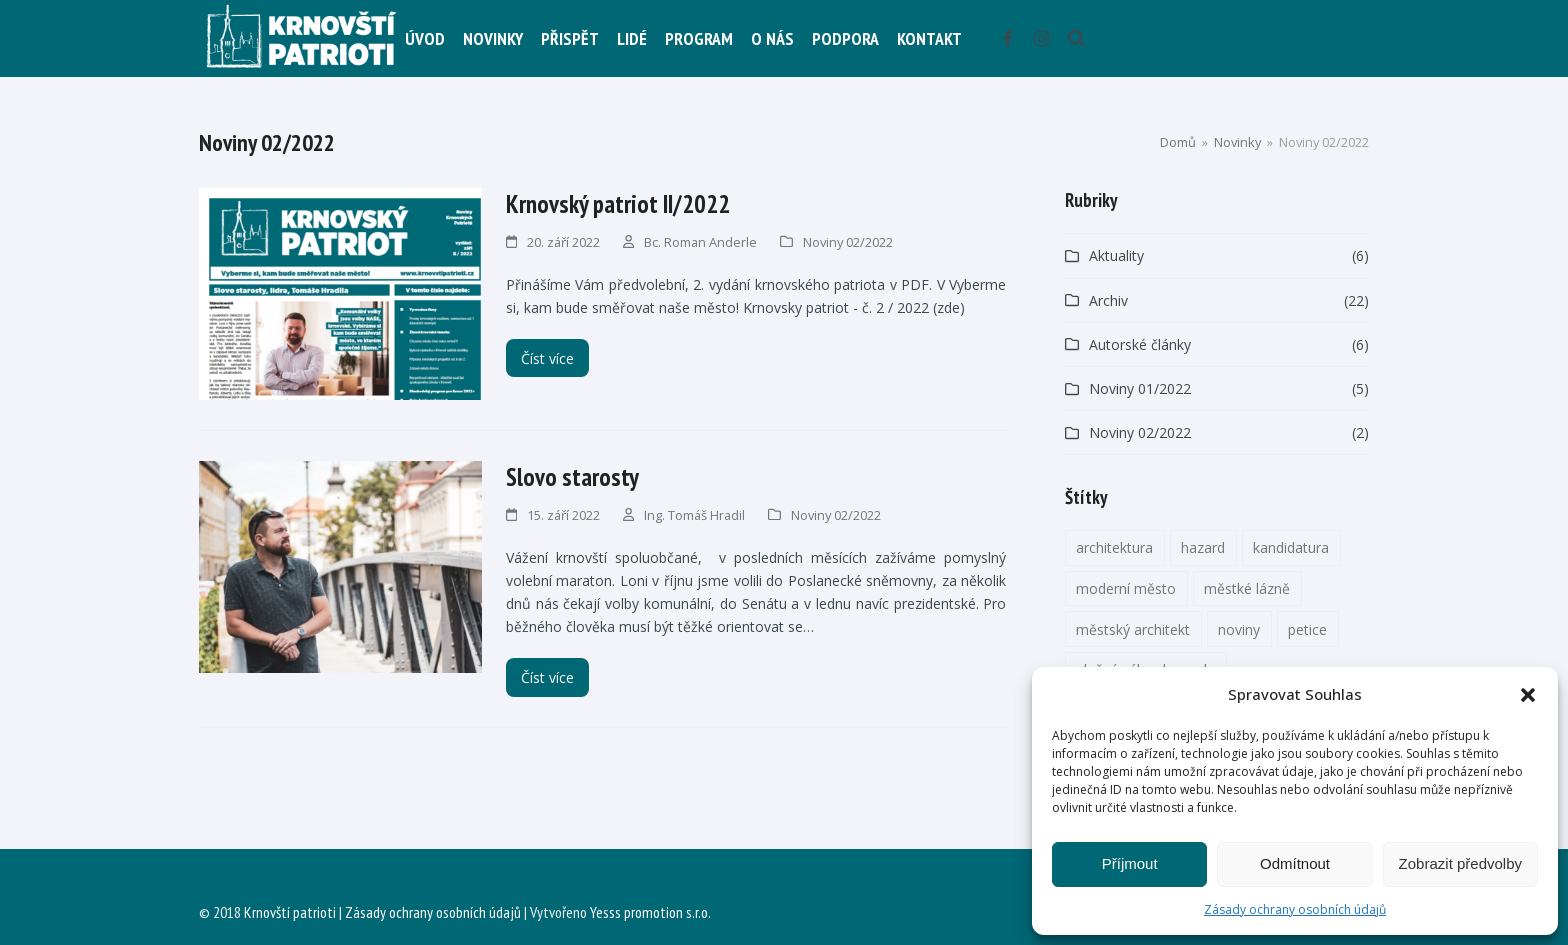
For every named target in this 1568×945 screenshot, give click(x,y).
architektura (1114, 547)
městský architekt (1133, 629)
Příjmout (1130, 863)
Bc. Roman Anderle (700, 242)
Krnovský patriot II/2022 (618, 204)
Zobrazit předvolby (1460, 863)
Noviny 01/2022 (1140, 388)
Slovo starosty (572, 477)
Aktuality (1116, 255)
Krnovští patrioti (290, 912)
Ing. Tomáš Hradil (694, 515)
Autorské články (1140, 344)
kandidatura (1291, 547)
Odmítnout (1295, 863)
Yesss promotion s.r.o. (650, 912)
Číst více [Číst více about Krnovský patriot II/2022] (547, 358)
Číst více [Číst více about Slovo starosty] (547, 677)
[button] (1528, 695)
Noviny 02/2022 (848, 242)
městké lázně (1247, 588)
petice (1307, 629)
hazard (1203, 547)
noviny (1239, 629)
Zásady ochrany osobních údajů (1295, 909)
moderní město (1126, 588)
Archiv (1108, 300)
